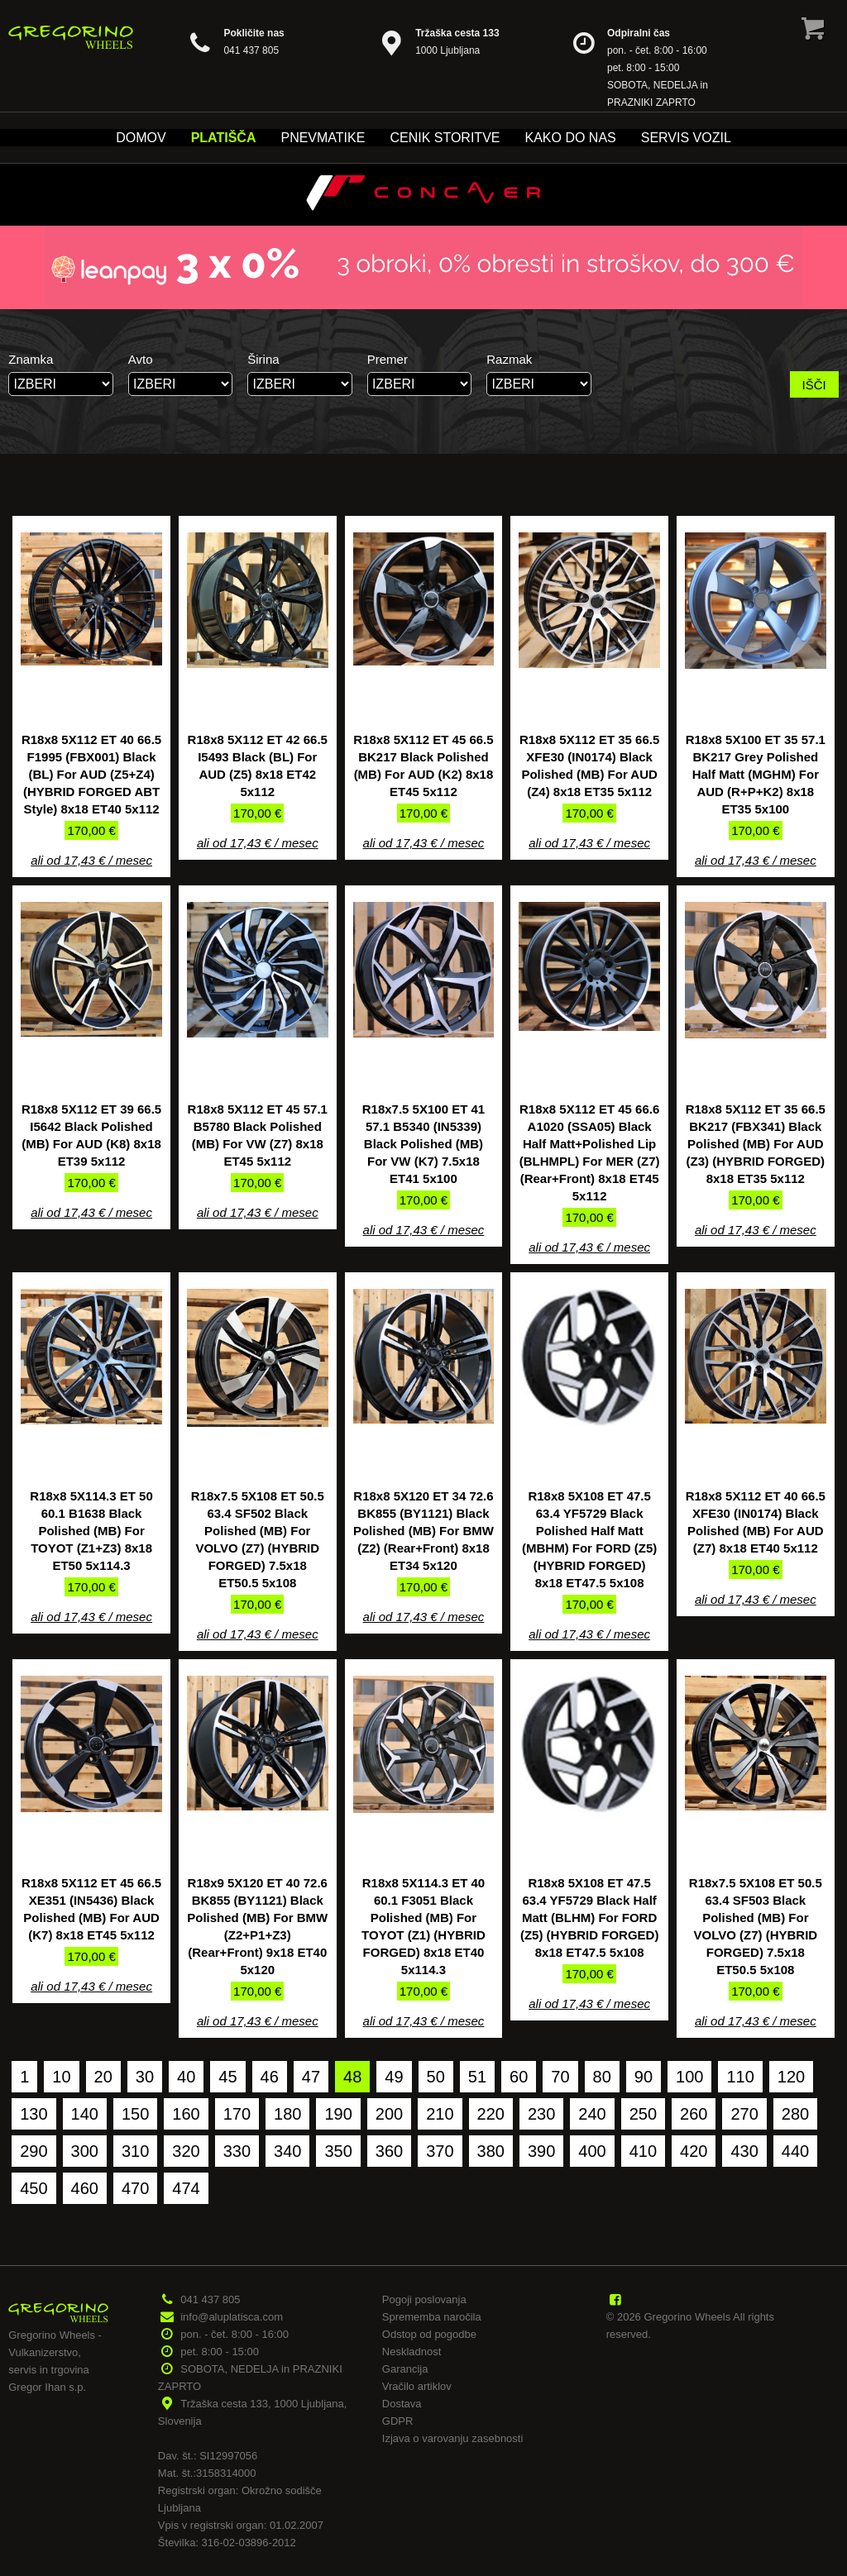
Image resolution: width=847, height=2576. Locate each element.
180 (287, 2114)
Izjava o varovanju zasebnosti (453, 2438)
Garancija (405, 2369)
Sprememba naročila (431, 2317)
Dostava (402, 2403)
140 (84, 2114)
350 (338, 2151)
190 (338, 2114)
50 (436, 2077)
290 (33, 2151)
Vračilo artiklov (417, 2386)
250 (643, 2114)
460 (84, 2188)
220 (491, 2114)
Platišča (223, 138)
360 (389, 2151)
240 (591, 2114)
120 (791, 2077)
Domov (140, 138)
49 (394, 2077)
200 (389, 2114)
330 (237, 2151)
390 (541, 2151)
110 (740, 2077)
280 (795, 2114)
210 (439, 2114)
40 (186, 2077)
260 (693, 2114)
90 (643, 2077)
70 (560, 2077)
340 (287, 2151)
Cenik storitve (445, 138)
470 (135, 2188)
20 (103, 2077)
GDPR (398, 2421)
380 (491, 2151)
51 (477, 2077)
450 (33, 2188)
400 (591, 2151)
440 (795, 2151)
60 (519, 2077)
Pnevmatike (322, 138)
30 (145, 2077)
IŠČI (814, 385)
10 (61, 2077)
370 (439, 2151)
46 (270, 2077)
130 (33, 2114)
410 (643, 2151)
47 (311, 2077)
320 (185, 2151)
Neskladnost (412, 2351)
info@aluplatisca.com (231, 2317)
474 (185, 2188)
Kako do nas (569, 138)
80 (602, 2077)
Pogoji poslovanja (424, 2299)
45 (227, 2077)
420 (693, 2151)
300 (84, 2151)
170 (237, 2114)
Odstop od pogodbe (429, 2334)
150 (135, 2114)
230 (541, 2114)
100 (689, 2077)
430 (744, 2151)
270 (744, 2114)
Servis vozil (686, 138)
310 (135, 2151)
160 (185, 2114)
